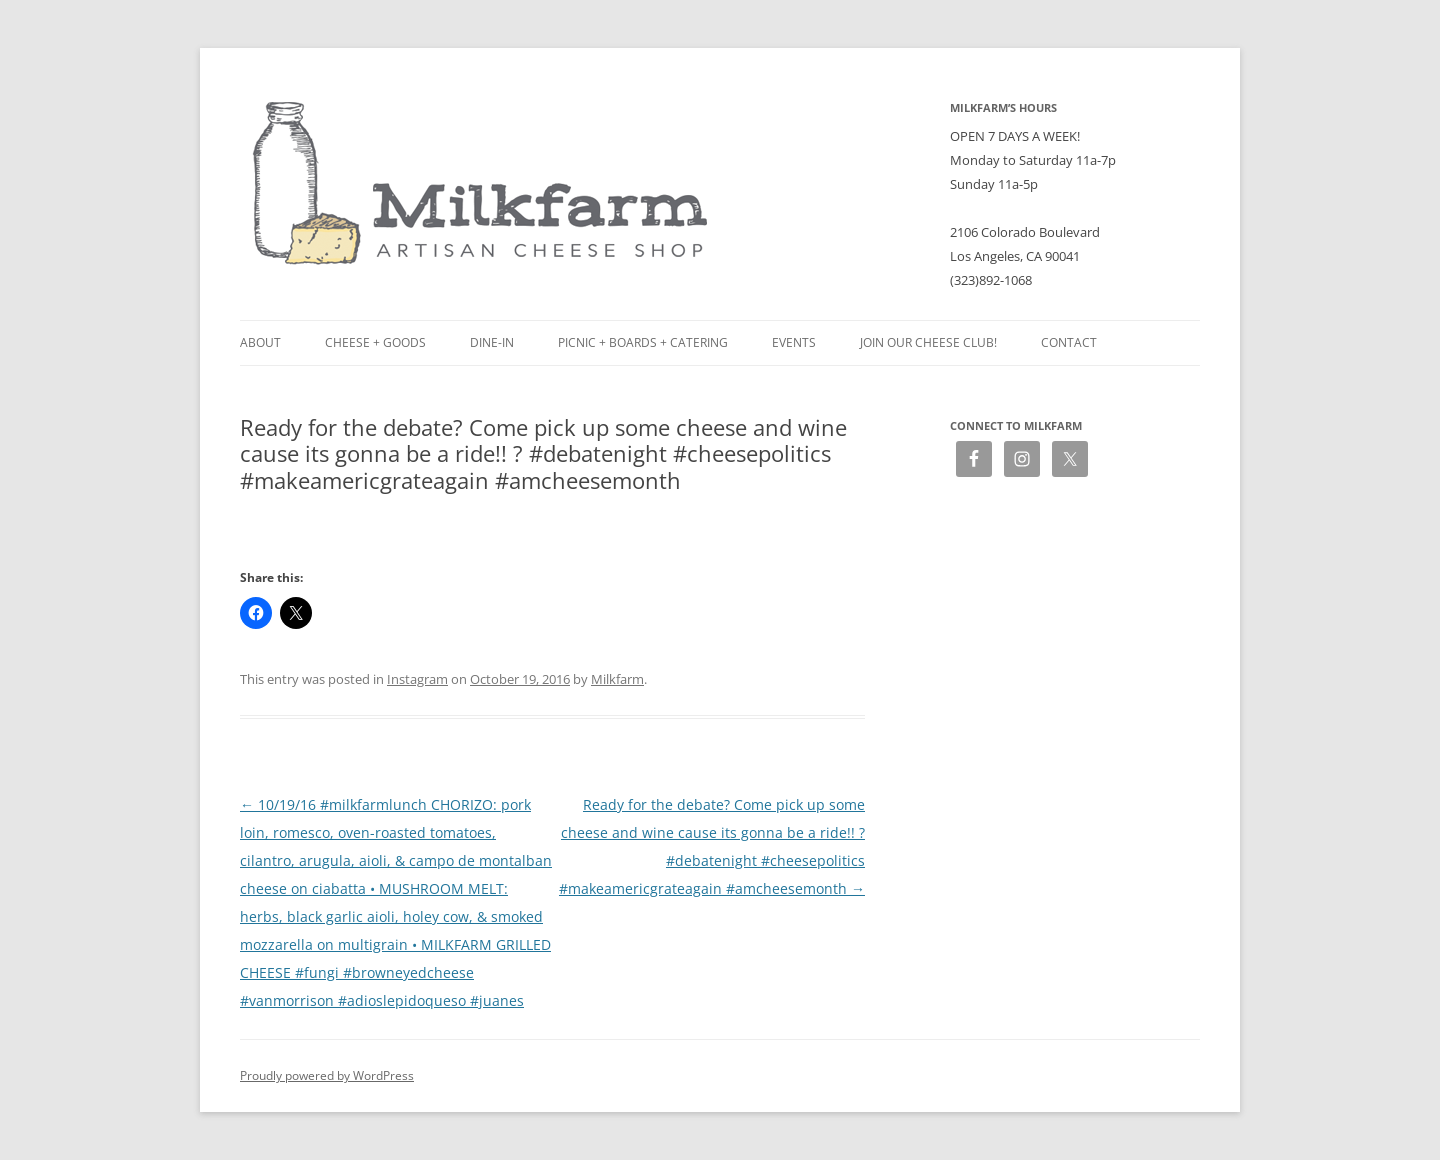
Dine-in (492, 342)
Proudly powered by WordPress (327, 1075)
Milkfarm (617, 679)
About (260, 342)
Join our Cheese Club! (928, 342)
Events (794, 342)
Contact (1069, 342)
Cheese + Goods (375, 342)
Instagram (417, 679)
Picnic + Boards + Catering (643, 342)
